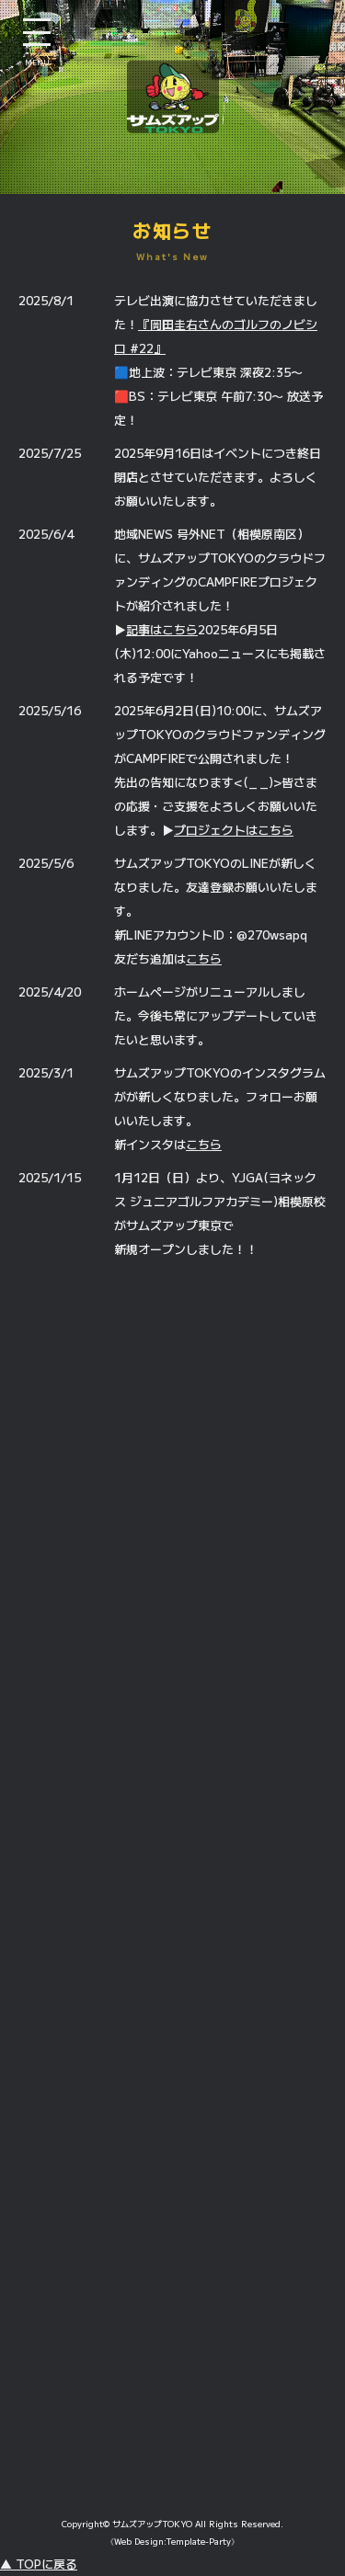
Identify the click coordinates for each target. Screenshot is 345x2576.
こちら (204, 958)
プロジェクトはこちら (233, 829)
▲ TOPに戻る (38, 2563)
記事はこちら (162, 629)
